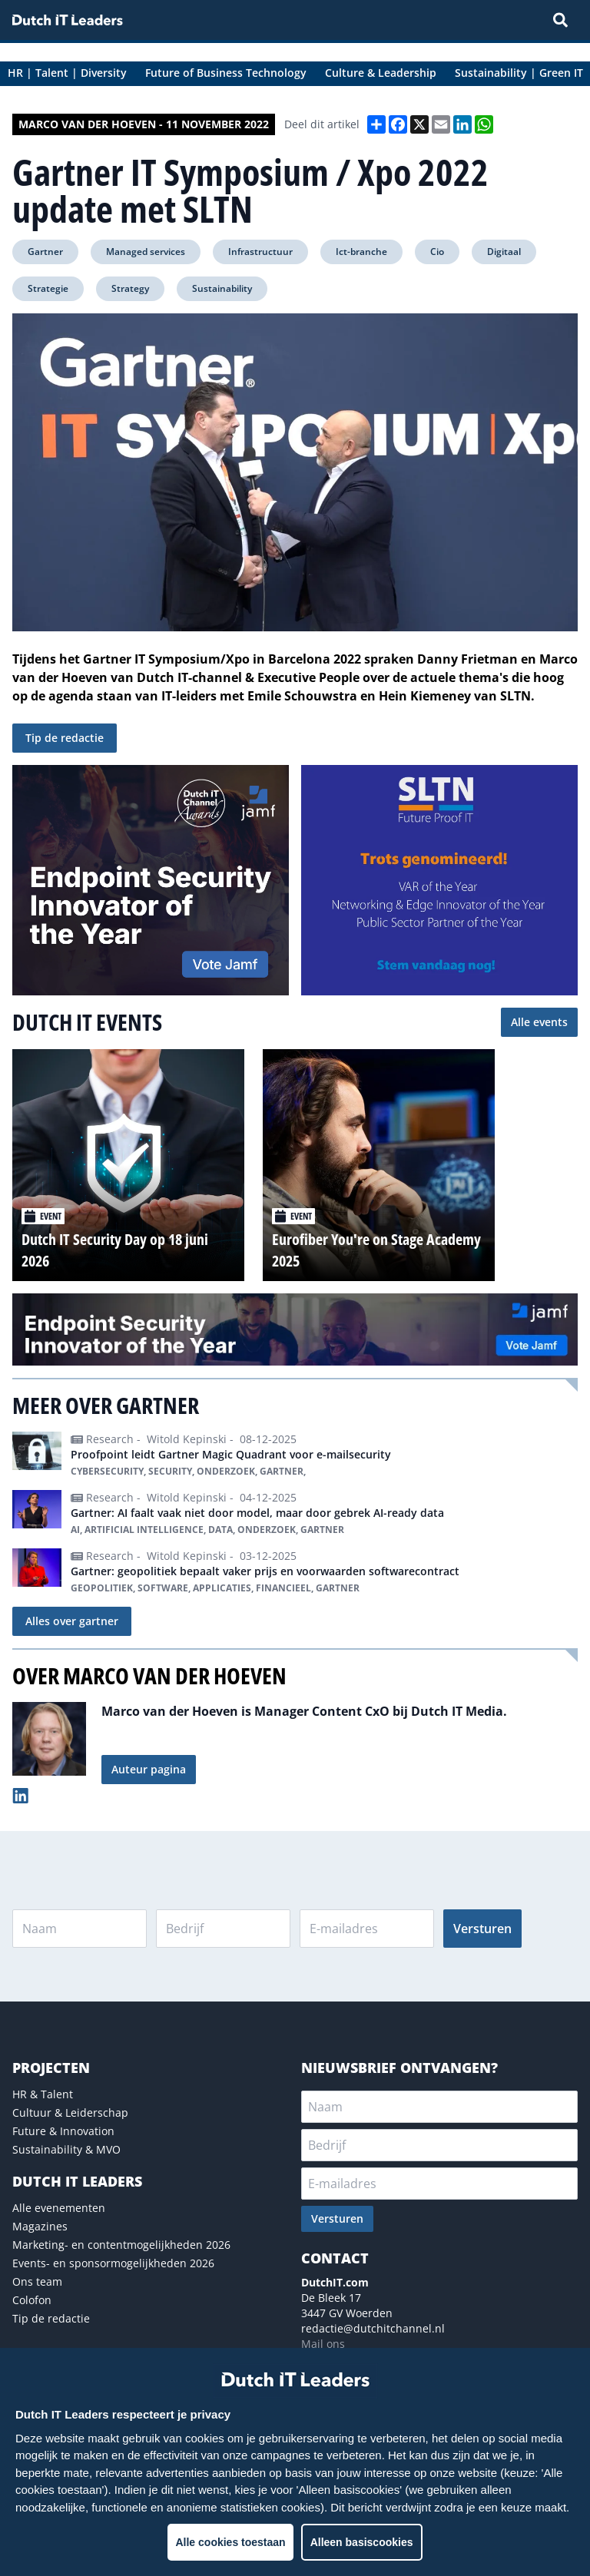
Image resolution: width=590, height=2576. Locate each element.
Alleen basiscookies (361, 2542)
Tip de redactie (64, 737)
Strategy (130, 288)
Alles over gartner (71, 1621)
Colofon (31, 2300)
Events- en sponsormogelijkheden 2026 (113, 2263)
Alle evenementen (58, 2207)
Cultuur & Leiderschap (70, 2112)
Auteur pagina (148, 1769)
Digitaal (504, 251)
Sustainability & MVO (66, 2149)
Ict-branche (361, 251)
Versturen (482, 1928)
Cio (437, 251)
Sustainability (222, 288)
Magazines (40, 2226)
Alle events (539, 1022)
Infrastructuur (260, 251)
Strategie (48, 288)
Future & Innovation (63, 2131)
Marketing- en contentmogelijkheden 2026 (121, 2244)
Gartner (45, 251)
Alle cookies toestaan (230, 2542)
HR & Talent (42, 2094)
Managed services (145, 251)
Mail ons (323, 2343)
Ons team (37, 2281)
